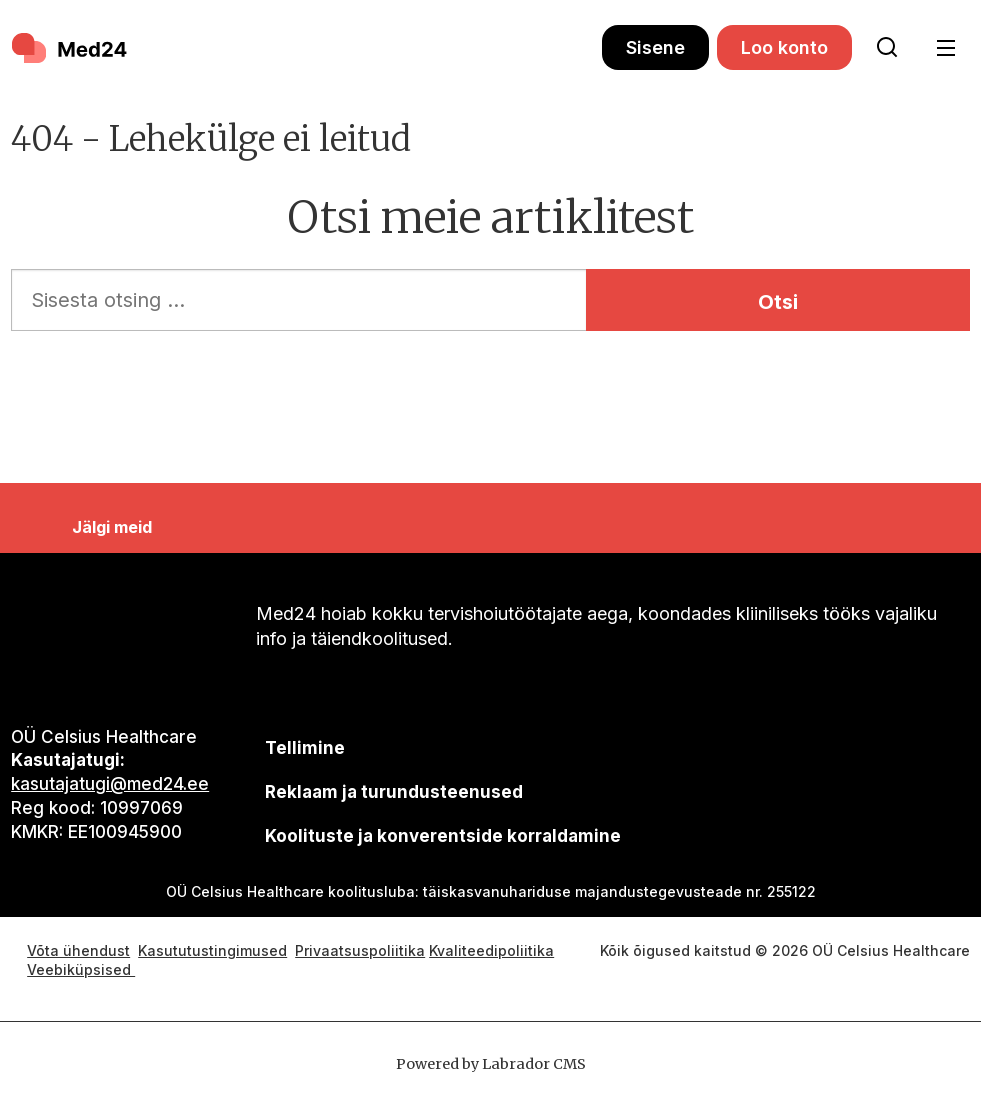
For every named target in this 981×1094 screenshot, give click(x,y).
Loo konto (784, 47)
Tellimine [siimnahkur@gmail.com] (305, 748)
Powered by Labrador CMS (491, 1064)
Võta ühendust (78, 950)
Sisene (655, 47)
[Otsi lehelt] (887, 48)
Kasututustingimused (212, 950)
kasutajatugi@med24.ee (110, 784)
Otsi (778, 302)
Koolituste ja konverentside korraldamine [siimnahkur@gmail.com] (443, 836)
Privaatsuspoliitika (360, 950)
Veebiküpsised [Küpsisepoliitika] (81, 969)
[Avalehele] (71, 48)
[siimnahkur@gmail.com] (393, 792)
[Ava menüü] (945, 48)
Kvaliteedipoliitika (491, 950)
